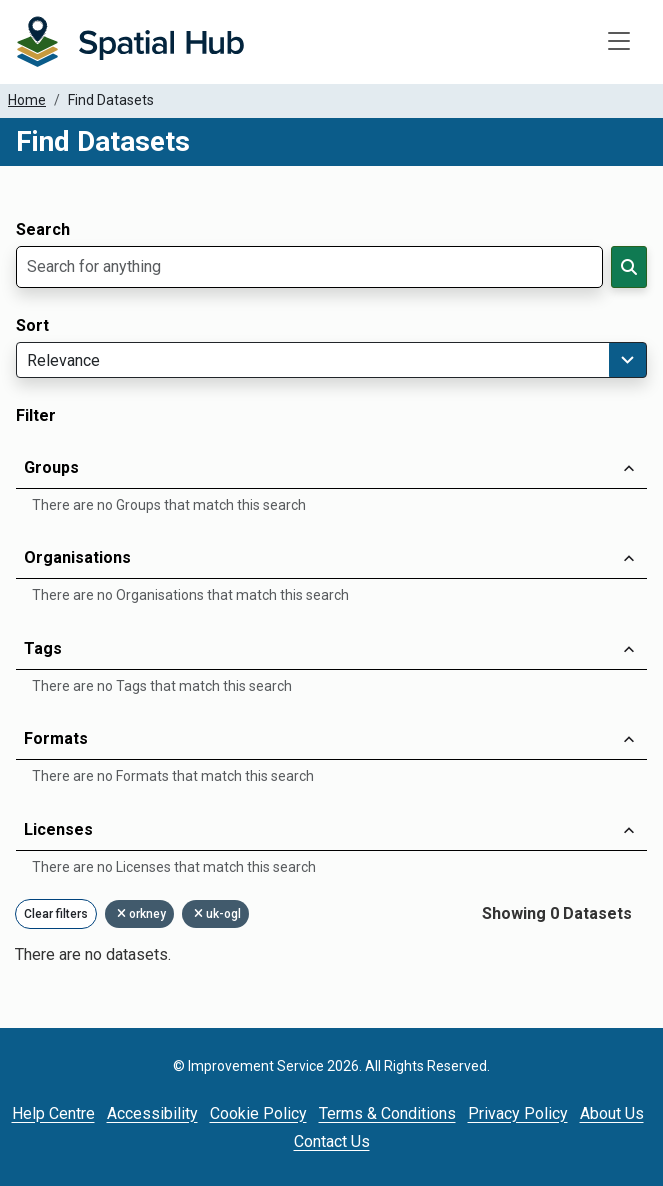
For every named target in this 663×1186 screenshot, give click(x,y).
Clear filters (56, 914)
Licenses (58, 829)
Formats (56, 738)
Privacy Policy (518, 1113)
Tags (43, 648)
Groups (51, 467)
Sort (32, 326)
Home (27, 100)
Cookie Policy (258, 1113)
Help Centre (53, 1113)
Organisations (77, 557)
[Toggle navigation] (619, 42)
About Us (612, 1113)
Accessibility (152, 1113)
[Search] (629, 267)
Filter (36, 416)
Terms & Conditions (387, 1113)
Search (43, 230)
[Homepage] (130, 42)
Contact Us (332, 1141)
